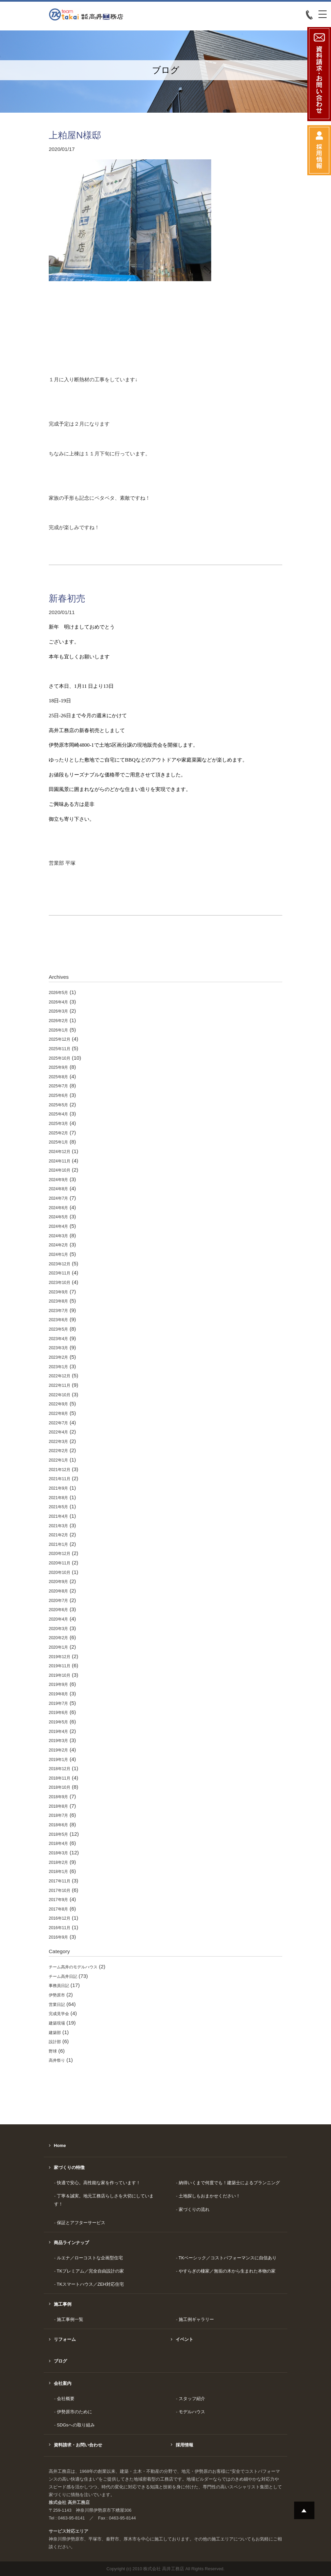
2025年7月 (58, 1086)
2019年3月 (58, 1740)
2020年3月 (58, 1628)
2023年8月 (58, 1301)
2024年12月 (59, 1151)
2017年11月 (59, 1881)
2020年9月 (58, 1581)
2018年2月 (58, 1862)
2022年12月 (59, 1376)
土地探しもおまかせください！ (209, 2195)
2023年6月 (58, 1319)
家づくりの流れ (194, 2209)
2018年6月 (58, 1825)
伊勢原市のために (74, 2411)
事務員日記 (59, 1985)
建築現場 (57, 2023)
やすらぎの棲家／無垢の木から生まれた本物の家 (227, 2271)
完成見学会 (59, 2013)
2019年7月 (58, 1703)
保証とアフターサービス (81, 2222)
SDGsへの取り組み (76, 2424)
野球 (53, 2051)
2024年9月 (58, 1179)
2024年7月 (58, 1198)
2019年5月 (58, 1722)
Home (60, 2145)
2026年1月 (58, 1030)
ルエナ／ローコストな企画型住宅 (90, 2257)
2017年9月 (58, 1899)
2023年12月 (59, 1264)
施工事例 (62, 2304)
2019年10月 (59, 1675)
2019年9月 (58, 1684)
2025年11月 (59, 1048)
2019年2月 (58, 1750)
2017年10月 (59, 1890)
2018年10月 (59, 1787)
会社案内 (62, 2383)
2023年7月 (58, 1310)
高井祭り (57, 2060)
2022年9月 (58, 1404)
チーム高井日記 (63, 1976)
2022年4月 (58, 1432)
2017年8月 (58, 1909)
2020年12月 (59, 1553)
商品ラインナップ (71, 2242)
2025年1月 (58, 1142)
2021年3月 (58, 1525)
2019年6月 (58, 1712)
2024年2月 (58, 1245)
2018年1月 (58, 1871)
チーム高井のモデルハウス (73, 1967)
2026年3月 (58, 1011)
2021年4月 (58, 1516)
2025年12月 (59, 1039)
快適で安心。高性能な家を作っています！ (98, 2182)
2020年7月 (58, 1600)
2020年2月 (58, 1637)
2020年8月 (58, 1591)
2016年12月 (59, 1918)
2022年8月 (58, 1413)
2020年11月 (59, 1563)
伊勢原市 (57, 1995)
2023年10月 (59, 1282)
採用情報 (184, 2444)
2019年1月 (58, 1759)
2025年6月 (58, 1095)
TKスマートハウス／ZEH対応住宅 (90, 2284)
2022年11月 (59, 1385)
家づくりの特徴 (69, 2167)
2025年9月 (58, 1067)
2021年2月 (58, 1535)
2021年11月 (59, 1478)
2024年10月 (59, 1170)
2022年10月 (59, 1395)
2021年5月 (58, 1507)
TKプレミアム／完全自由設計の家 (90, 2271)
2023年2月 (58, 1357)
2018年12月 (59, 1768)
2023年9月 (58, 1292)
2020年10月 (59, 1572)
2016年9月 (58, 1937)
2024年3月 (58, 1236)
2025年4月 (58, 1114)
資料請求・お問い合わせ (78, 2444)
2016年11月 (59, 1927)
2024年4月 (58, 1226)
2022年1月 (58, 1460)
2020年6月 (58, 1609)
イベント (184, 2339)
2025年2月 (58, 1133)
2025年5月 (58, 1105)
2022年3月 (58, 1441)
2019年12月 (59, 1656)
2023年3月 (58, 1348)
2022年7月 (58, 1423)
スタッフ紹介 (192, 2398)
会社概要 (65, 2398)
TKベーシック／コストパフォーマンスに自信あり (228, 2257)
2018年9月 (58, 1796)
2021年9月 (58, 1488)
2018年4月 (58, 1843)
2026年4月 (58, 1002)
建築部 (55, 2032)
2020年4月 (58, 1619)
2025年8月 (58, 1077)
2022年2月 (58, 1450)
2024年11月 (59, 1161)
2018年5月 (58, 1834)
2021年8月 (58, 1497)
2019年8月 (58, 1694)
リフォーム (65, 2339)
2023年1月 (58, 1366)
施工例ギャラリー (196, 2319)
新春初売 (67, 598)
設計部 (55, 2041)
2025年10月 (59, 1058)
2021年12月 (59, 1469)
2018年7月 (58, 1815)
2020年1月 (58, 1647)
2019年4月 (58, 1731)
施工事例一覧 (70, 2319)
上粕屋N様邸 (75, 135)
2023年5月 (58, 1329)
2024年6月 (58, 1207)
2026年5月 (58, 992)
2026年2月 (58, 1020)
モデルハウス (192, 2411)
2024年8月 (58, 1189)
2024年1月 (58, 1254)
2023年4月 (58, 1338)
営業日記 (57, 2004)
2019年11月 (59, 1666)
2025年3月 (58, 1123)
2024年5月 (58, 1217)
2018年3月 (58, 1853)
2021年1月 (58, 1544)
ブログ (60, 2361)
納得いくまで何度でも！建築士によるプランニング (229, 2182)
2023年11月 (59, 1273)
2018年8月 (58, 1806)
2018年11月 (59, 1778)
